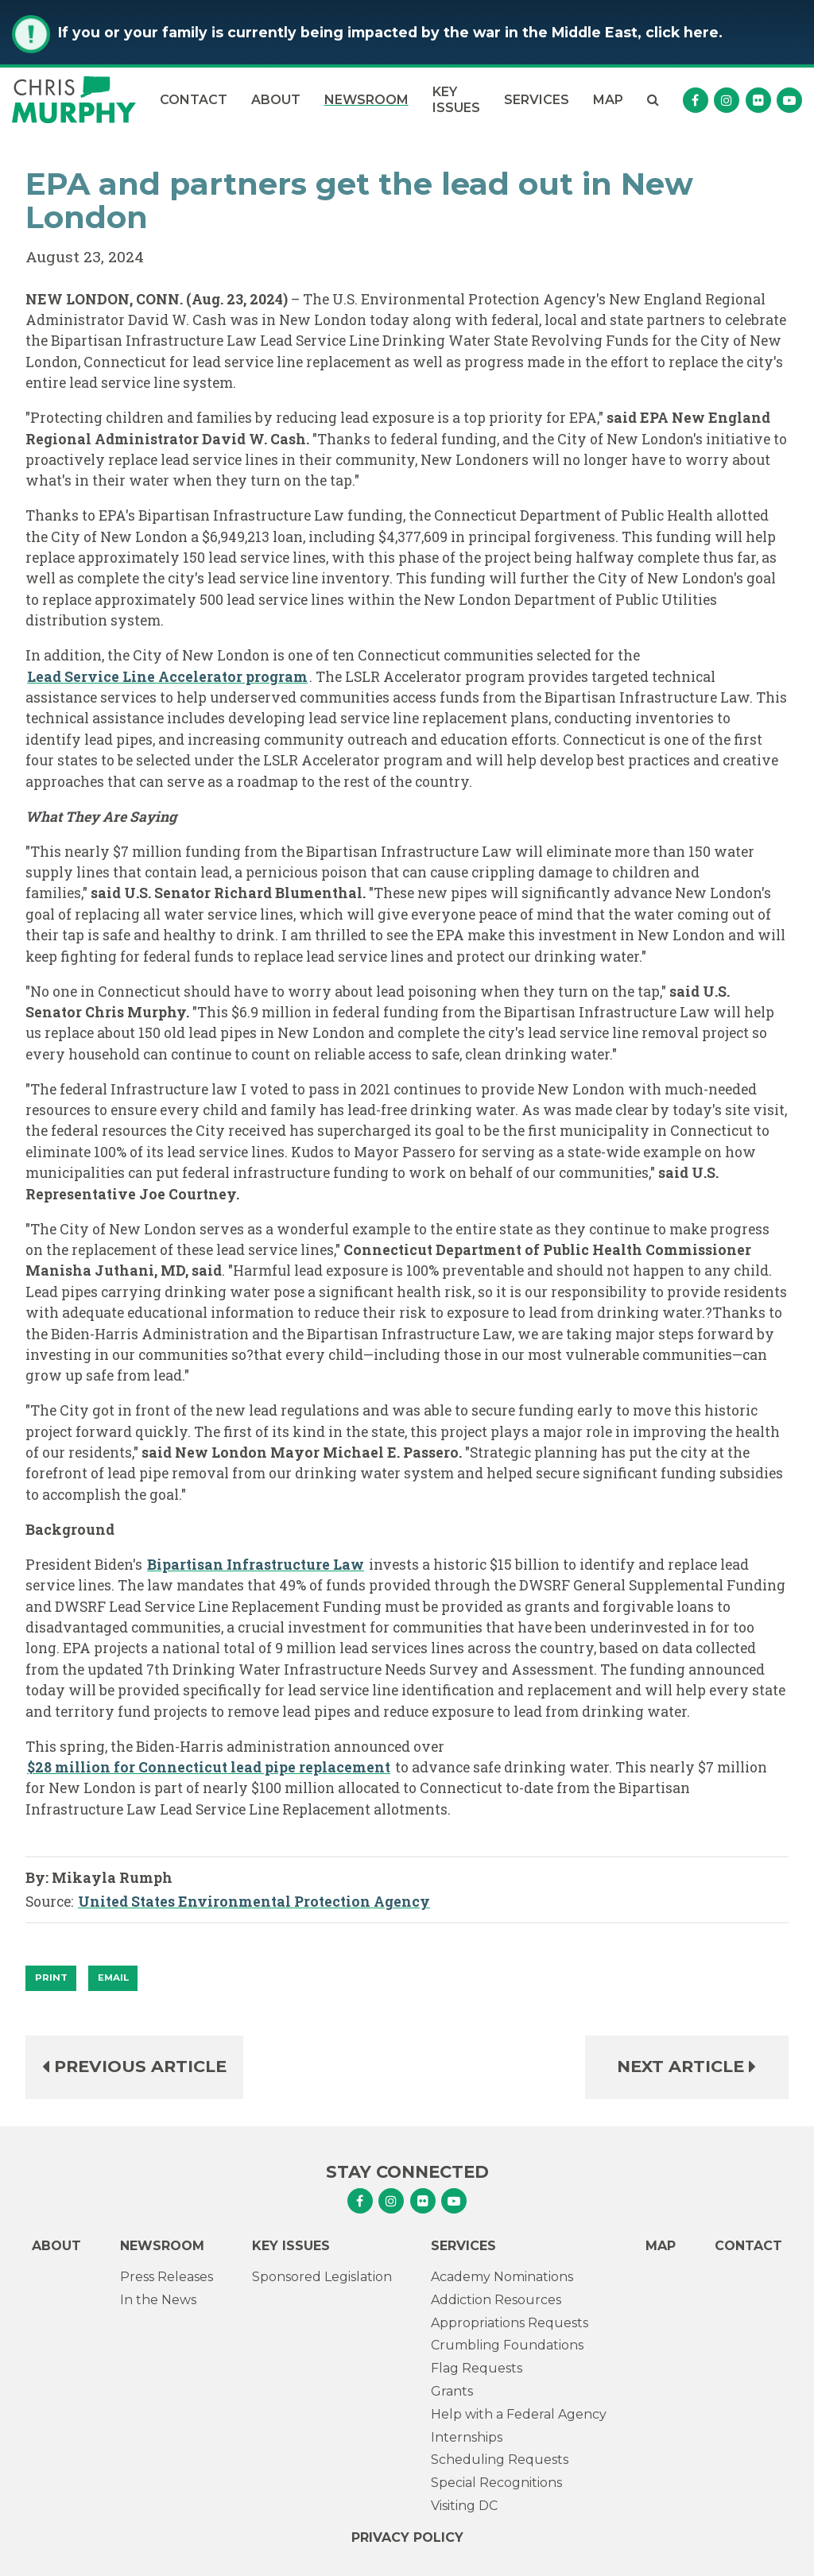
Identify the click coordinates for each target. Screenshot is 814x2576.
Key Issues (456, 99)
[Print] (50, 1978)
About (275, 99)
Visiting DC (464, 2505)
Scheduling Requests (499, 2459)
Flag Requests (476, 2368)
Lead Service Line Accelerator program (167, 677)
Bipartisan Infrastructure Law (255, 1564)
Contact (193, 99)
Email (113, 1977)
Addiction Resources (496, 2299)
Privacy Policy (407, 2537)
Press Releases (166, 2276)
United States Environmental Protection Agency (254, 1901)
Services (536, 99)
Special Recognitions (496, 2482)
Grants (452, 2391)
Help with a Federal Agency (519, 2414)
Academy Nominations (502, 2276)
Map (608, 99)
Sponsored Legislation (322, 2276)
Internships (466, 2437)
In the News (158, 2299)
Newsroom (366, 99)
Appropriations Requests (509, 2322)
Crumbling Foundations (507, 2345)
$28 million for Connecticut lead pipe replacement (208, 1767)
